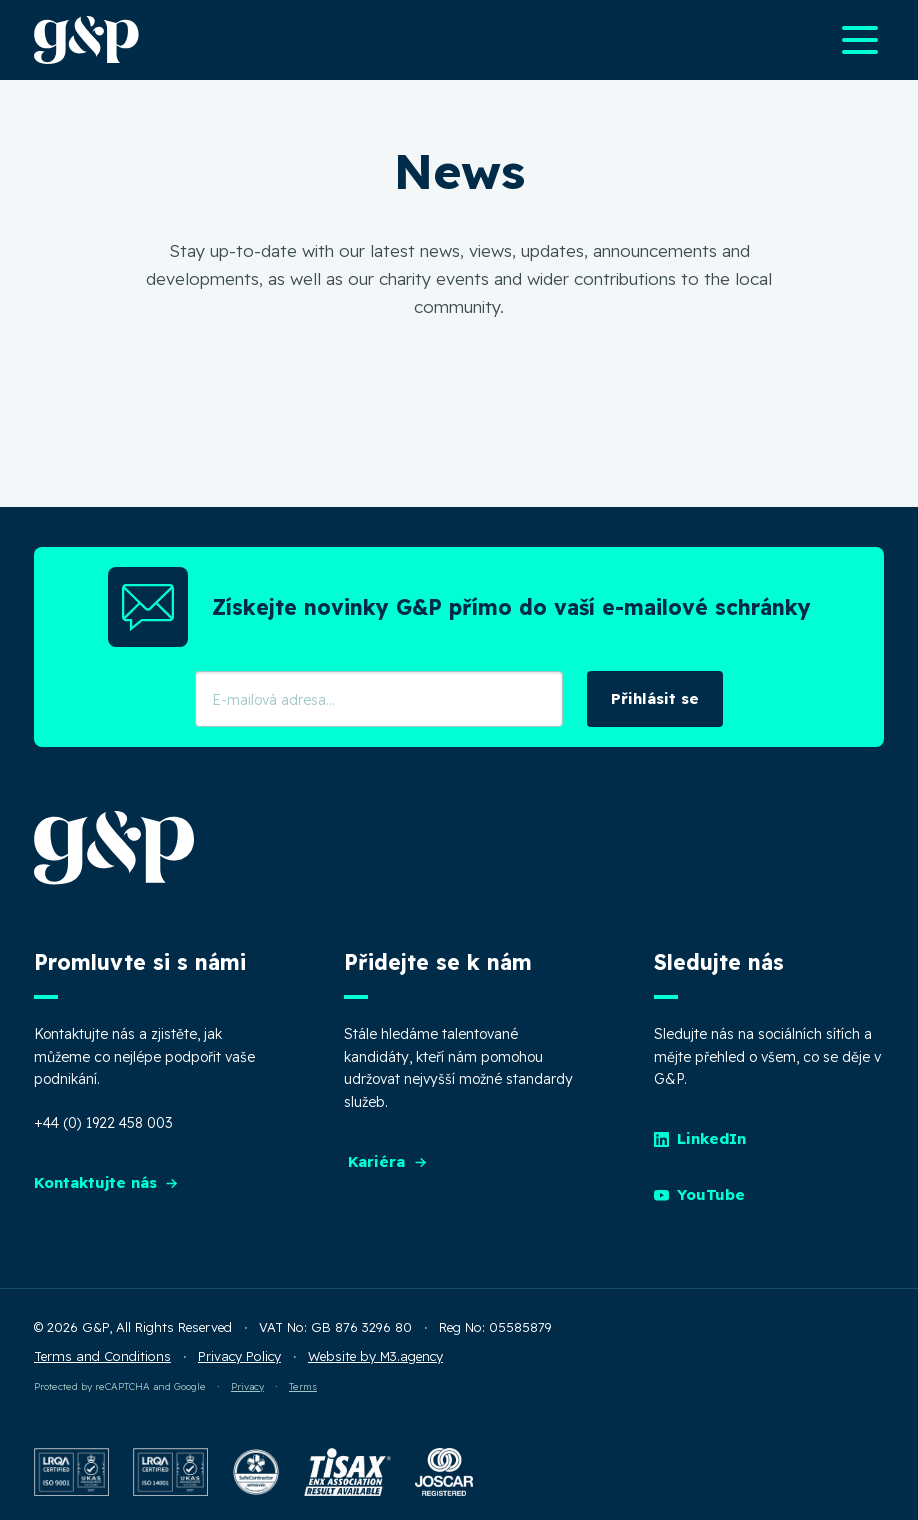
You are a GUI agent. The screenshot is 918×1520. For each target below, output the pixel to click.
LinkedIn (700, 1138)
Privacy (247, 1386)
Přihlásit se (655, 698)
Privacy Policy (239, 1356)
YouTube (699, 1194)
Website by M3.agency (375, 1356)
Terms (303, 1386)
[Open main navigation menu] (860, 40)
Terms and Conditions (102, 1356)
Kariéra (388, 1161)
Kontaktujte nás (107, 1182)
